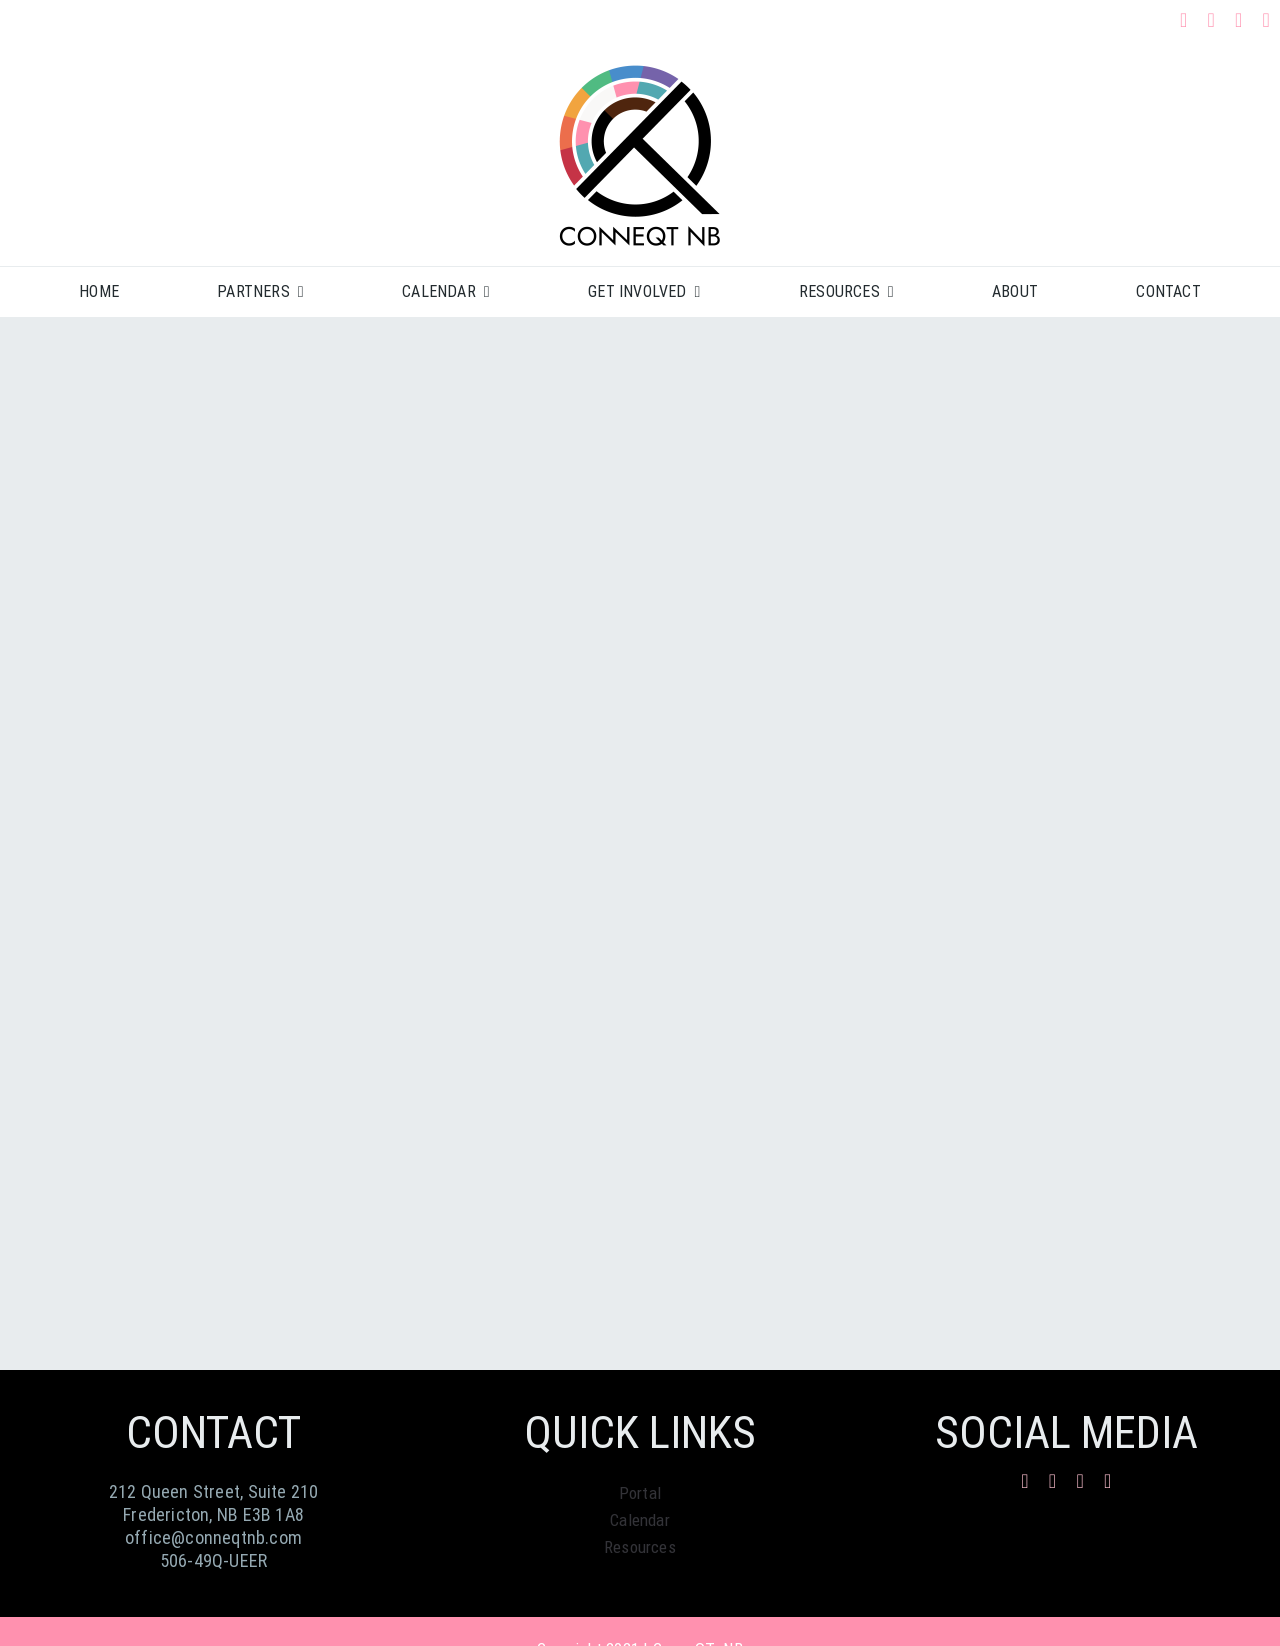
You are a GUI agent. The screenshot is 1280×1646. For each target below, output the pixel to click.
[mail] (1239, 20)
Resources (640, 1547)
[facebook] (1184, 20)
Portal (640, 1493)
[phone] (1267, 20)
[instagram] (1211, 20)
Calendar (640, 1520)
